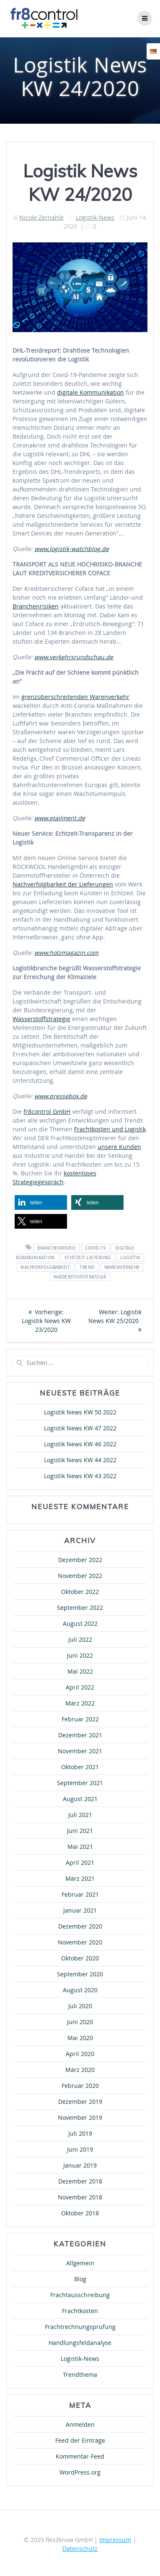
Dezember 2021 (80, 1735)
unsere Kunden (119, 1147)
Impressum (115, 2540)
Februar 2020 (80, 2086)
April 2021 (80, 1862)
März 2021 (80, 1878)
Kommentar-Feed (80, 2456)
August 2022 (80, 1623)
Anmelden (80, 2424)
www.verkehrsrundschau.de (73, 657)
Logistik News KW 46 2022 (80, 1444)
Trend (87, 1267)
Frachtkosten (80, 2311)
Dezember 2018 (80, 2181)
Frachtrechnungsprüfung (80, 2327)
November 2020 (80, 1942)
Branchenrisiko (56, 1247)
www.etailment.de (59, 818)
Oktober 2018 (80, 2213)
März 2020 (80, 2070)
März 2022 (80, 1703)
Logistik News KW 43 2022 (80, 1476)
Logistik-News (95, 217)
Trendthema (80, 2374)
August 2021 (80, 1799)
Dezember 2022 (80, 1560)
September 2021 (80, 1783)
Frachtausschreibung (80, 2295)
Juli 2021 (80, 1815)
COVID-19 (95, 1247)
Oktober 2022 (80, 1592)
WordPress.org (80, 2472)
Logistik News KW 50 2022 (80, 1412)
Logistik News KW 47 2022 (80, 1428)
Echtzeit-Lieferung (88, 1257)
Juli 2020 (80, 2006)
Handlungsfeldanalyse (80, 2343)
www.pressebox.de (60, 1096)
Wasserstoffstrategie (41, 1019)
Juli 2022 (80, 1639)
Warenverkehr (121, 1267)
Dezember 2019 (80, 2102)
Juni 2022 (80, 1655)
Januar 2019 (80, 2165)
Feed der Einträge (80, 2440)
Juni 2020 (80, 2022)
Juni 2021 (80, 1831)
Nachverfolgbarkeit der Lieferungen (63, 884)
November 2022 (80, 1576)
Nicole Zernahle (41, 217)
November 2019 (80, 2117)
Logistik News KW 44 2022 (80, 1460)
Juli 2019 (80, 2133)
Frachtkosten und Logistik (110, 1129)
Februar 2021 (80, 1894)
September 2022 (80, 1608)
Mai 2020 (80, 2038)
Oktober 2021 (80, 1767)
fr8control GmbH (46, 1111)
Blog (80, 2279)
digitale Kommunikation (90, 392)
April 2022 (80, 1687)
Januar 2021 (80, 1910)
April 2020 (80, 2054)
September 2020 (80, 1974)
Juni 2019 (80, 2149)
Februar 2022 (80, 1719)
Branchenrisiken (36, 606)
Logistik (130, 1257)
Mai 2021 (80, 1847)
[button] (41, 1202)
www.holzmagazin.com (66, 953)
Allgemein (80, 2263)
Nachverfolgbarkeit (45, 1267)
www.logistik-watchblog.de (71, 549)
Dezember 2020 (80, 1926)
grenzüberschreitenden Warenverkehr (75, 697)
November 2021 (80, 1751)
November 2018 (80, 2197)
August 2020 (80, 1990)
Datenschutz (80, 2549)
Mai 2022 (80, 1671)
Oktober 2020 (80, 1958)
